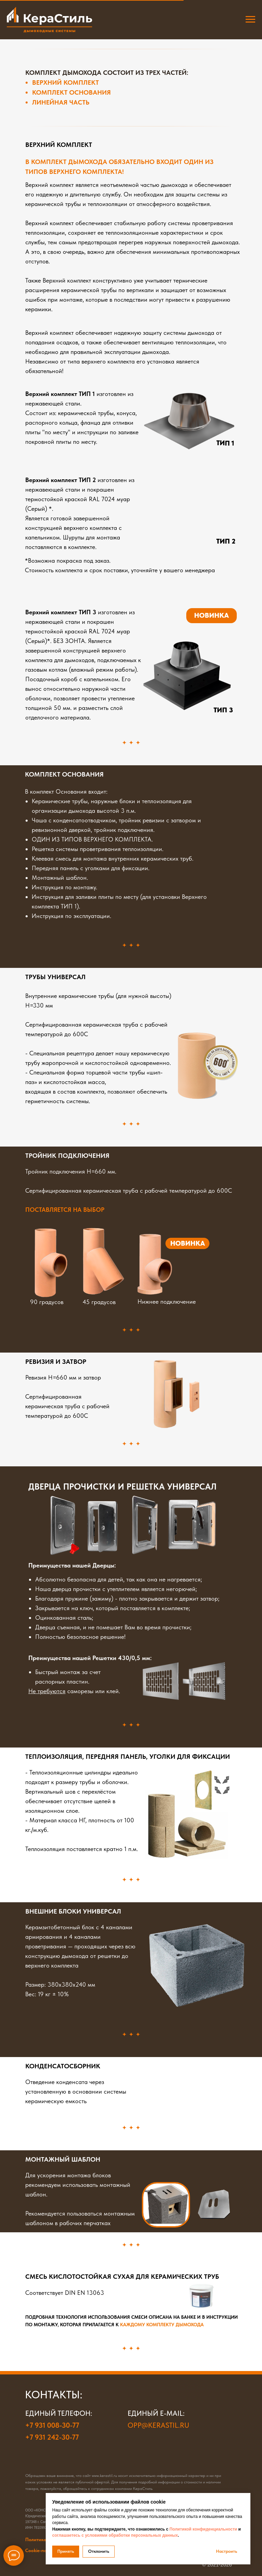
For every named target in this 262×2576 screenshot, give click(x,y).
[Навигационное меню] (250, 19)
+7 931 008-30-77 (52, 2425)
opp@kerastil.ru (158, 2425)
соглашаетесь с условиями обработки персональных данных (115, 2535)
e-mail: (172, 2413)
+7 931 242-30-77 (52, 2437)
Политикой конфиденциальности (203, 2529)
